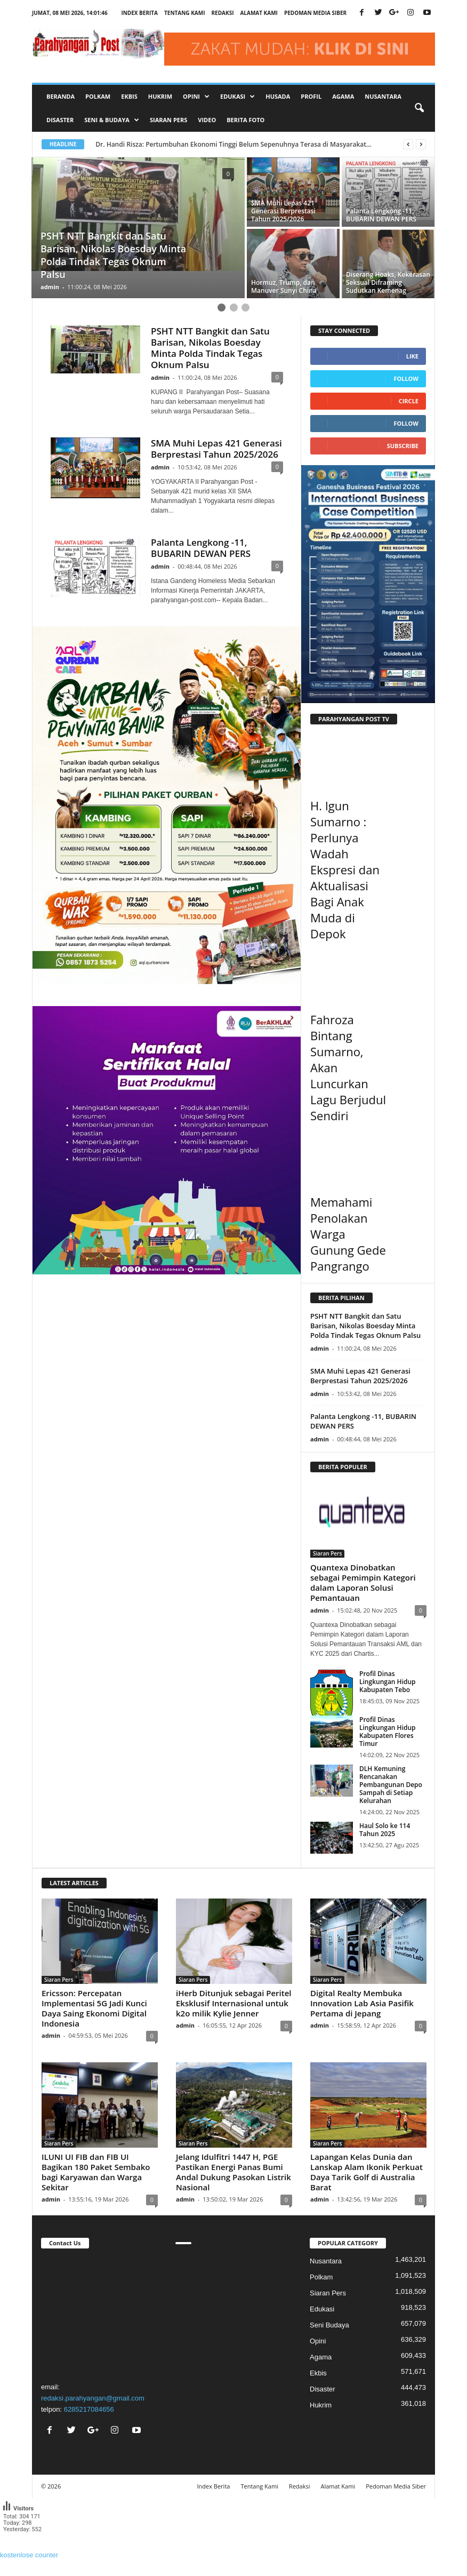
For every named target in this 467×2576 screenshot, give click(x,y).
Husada (277, 96)
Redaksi (222, 13)
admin (50, 287)
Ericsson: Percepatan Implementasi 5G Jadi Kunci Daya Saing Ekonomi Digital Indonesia (94, 2008)
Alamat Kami (258, 13)
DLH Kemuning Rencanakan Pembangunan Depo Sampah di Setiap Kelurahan (390, 1784)
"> (99, 2313)
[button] (419, 108)
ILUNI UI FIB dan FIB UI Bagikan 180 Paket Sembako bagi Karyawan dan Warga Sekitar (96, 2171)
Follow (405, 378)
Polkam (97, 96)
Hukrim (160, 96)
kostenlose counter (29, 2555)
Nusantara (383, 96)
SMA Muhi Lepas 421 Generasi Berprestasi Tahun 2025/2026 (216, 448)
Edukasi (322, 2309)
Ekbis (129, 96)
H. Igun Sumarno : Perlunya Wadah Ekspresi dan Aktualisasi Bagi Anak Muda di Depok (345, 869)
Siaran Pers (168, 120)
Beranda (60, 96)
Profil (311, 96)
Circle (408, 401)
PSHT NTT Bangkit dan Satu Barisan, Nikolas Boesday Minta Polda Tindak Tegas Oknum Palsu (210, 348)
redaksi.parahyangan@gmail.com (92, 2398)
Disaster (60, 120)
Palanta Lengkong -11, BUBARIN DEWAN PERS (201, 548)
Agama (343, 96)
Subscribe (402, 446)
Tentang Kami (184, 13)
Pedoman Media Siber (315, 13)
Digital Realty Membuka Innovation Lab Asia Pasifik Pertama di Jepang (362, 2003)
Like (412, 356)
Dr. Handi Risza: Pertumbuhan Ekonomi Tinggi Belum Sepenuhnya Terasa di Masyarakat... (241, 144)
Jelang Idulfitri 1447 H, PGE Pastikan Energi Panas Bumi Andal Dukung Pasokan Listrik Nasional (233, 2171)
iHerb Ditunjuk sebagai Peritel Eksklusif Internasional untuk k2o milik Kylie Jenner (234, 2003)
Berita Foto (245, 120)
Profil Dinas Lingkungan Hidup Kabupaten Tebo (387, 1681)
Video (207, 120)
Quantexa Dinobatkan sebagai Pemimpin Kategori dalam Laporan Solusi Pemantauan (363, 1582)
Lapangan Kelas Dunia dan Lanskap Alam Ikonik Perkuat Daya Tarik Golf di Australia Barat (366, 2171)
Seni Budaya (329, 2325)
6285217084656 (89, 2409)
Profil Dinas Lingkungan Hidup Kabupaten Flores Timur (387, 1731)
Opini (318, 2341)
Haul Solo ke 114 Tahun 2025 (384, 1829)
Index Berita (139, 13)
